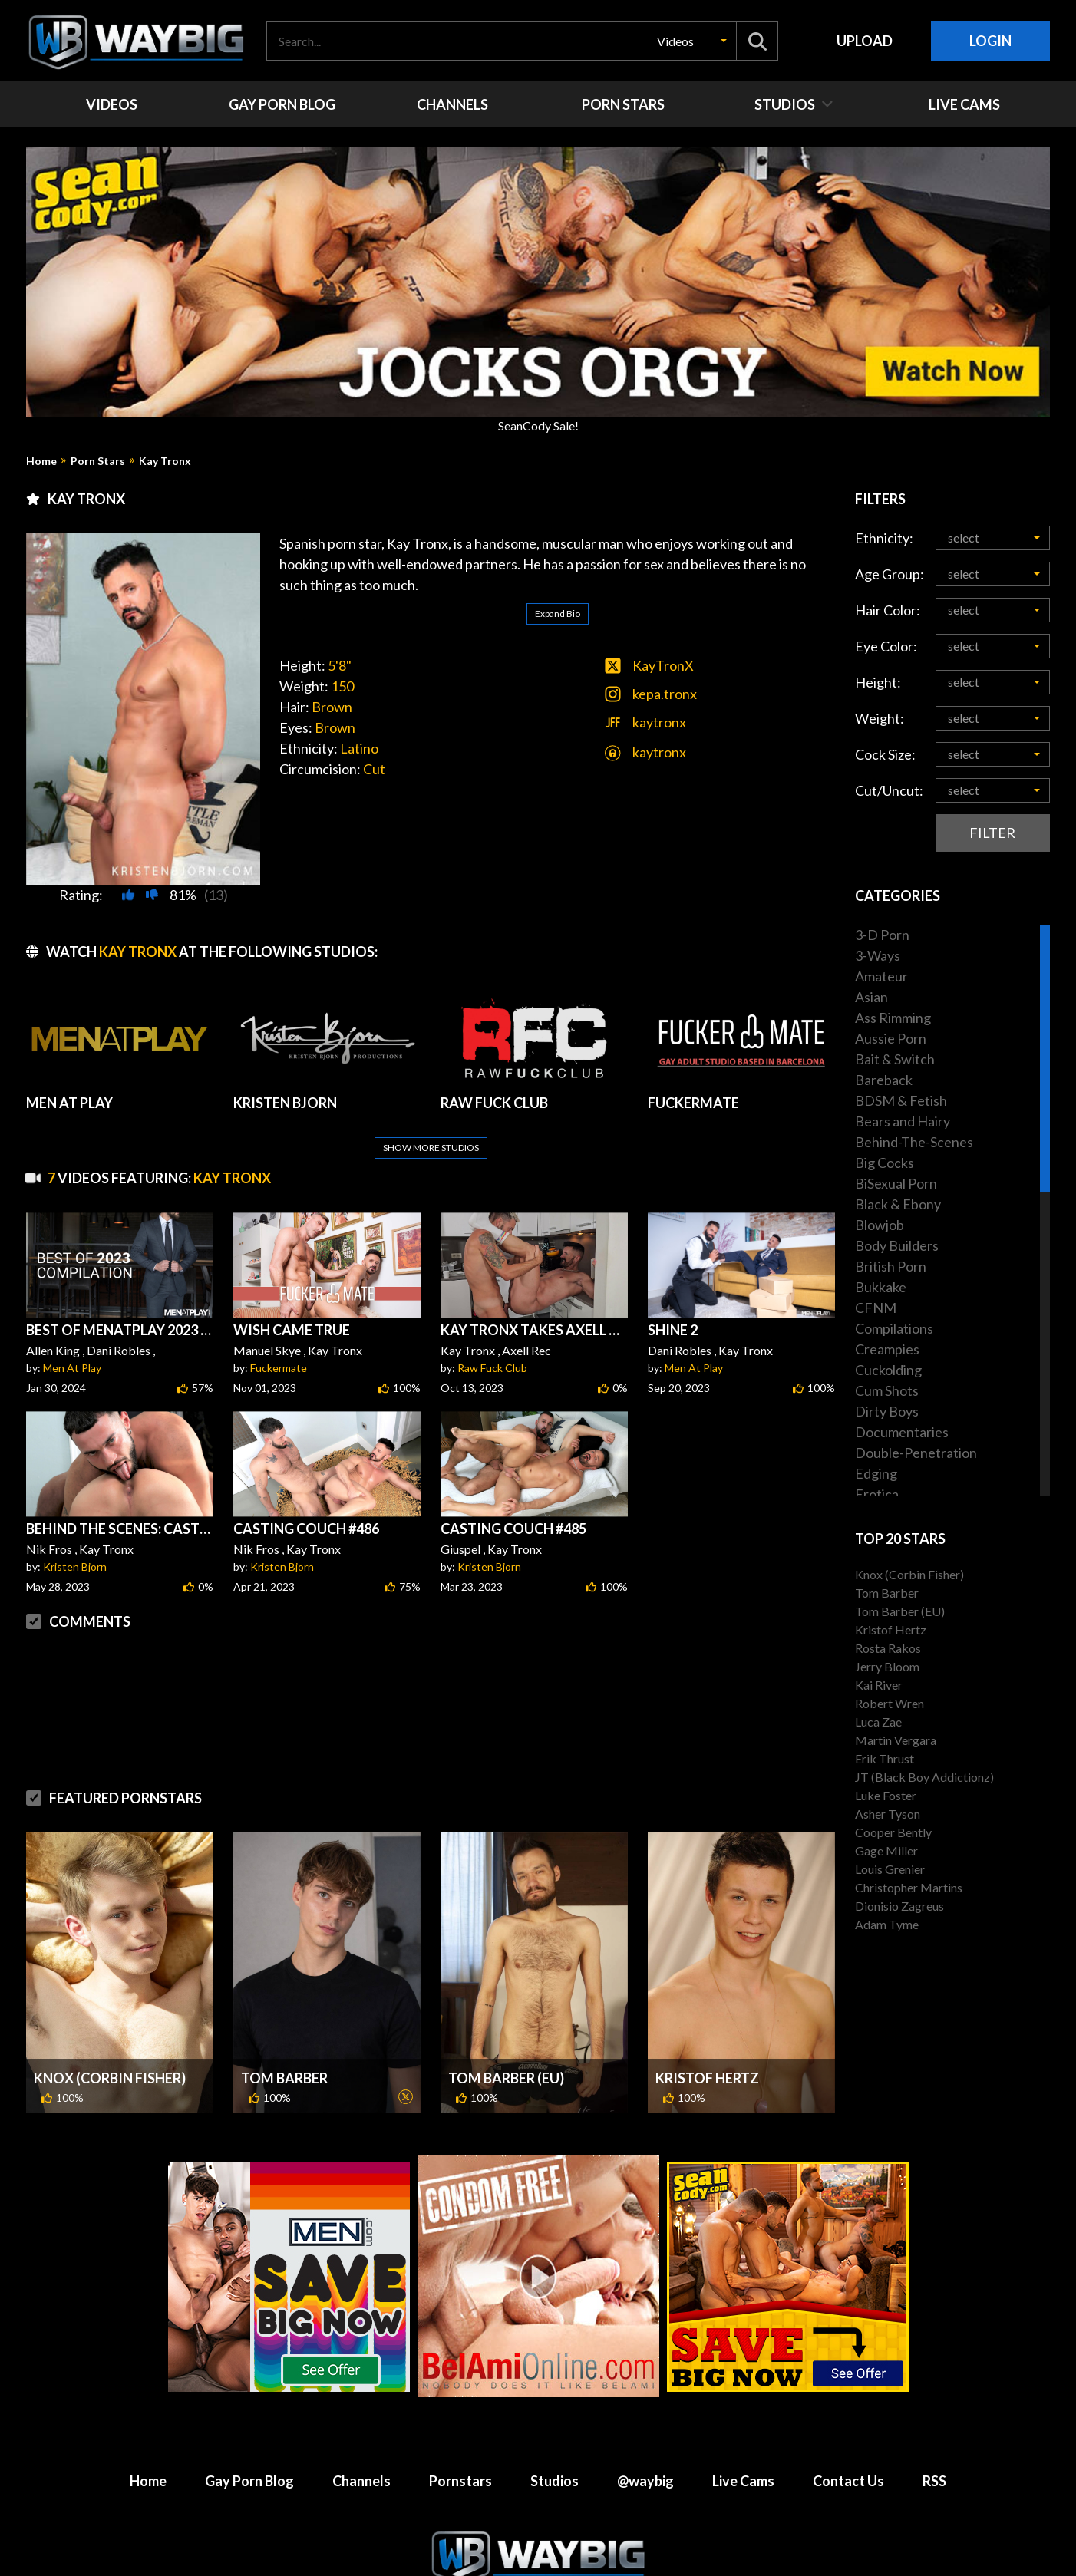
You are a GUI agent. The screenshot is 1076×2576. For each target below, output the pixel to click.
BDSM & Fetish (901, 1100)
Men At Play (72, 1330)
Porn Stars (98, 461)
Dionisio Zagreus (899, 1905)
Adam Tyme (887, 1924)
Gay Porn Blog (249, 2444)
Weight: (879, 718)
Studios (554, 2444)
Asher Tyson (887, 1813)
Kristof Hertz (707, 2041)
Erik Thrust (884, 1758)
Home (41, 461)
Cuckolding (888, 1369)
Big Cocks (884, 1162)
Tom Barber (284, 2041)
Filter (992, 832)
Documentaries (902, 1431)
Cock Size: (885, 754)
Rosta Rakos (888, 1648)
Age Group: (889, 574)
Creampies (887, 1349)
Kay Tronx (165, 461)
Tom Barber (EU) (506, 2041)
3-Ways (877, 955)
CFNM (875, 1307)
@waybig (645, 2444)
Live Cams (743, 2444)
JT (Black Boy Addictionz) (924, 1777)
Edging (876, 1473)
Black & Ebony (898, 1204)
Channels (361, 2444)
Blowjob (879, 1224)
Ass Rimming (893, 1017)
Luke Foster (885, 1795)
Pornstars (460, 2444)
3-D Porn (882, 934)
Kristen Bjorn (75, 1529)
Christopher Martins (908, 1887)
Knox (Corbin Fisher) (110, 2041)
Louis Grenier (890, 1869)
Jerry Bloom (887, 1666)
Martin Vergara (895, 1740)
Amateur (881, 976)
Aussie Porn (890, 1038)
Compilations (894, 1328)
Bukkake (880, 1286)
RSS (934, 2444)
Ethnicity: (884, 538)
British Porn (890, 1266)
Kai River (879, 1684)
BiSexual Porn (896, 1183)
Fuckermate (278, 1330)
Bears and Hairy (902, 1121)
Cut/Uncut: (889, 790)
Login (990, 40)
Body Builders (897, 1245)
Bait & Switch (895, 1059)
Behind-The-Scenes (914, 1141)
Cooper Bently (893, 1832)
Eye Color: (886, 646)
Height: (878, 682)
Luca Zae (878, 1721)
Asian (871, 996)
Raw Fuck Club (492, 1330)
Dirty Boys (887, 1411)
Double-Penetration (916, 1452)
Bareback (884, 1079)
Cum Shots (887, 1390)
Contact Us (848, 2444)
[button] (691, 41)
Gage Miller (886, 1850)
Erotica (877, 1494)
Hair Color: (887, 610)
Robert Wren (889, 1703)
